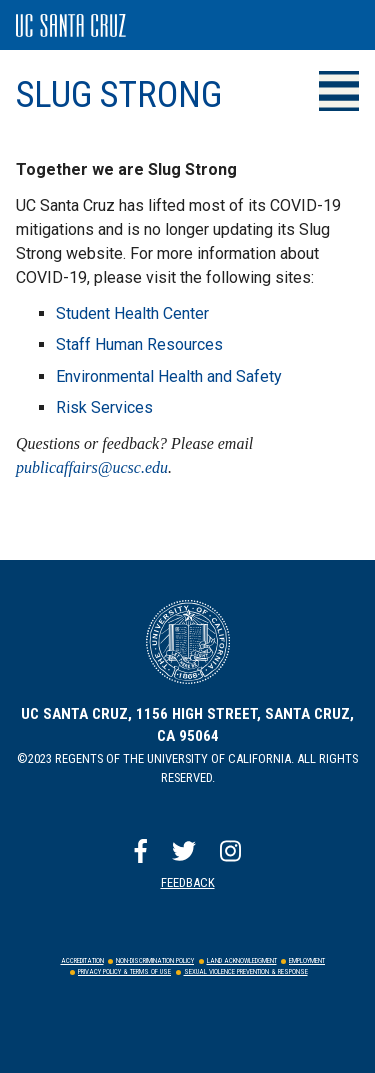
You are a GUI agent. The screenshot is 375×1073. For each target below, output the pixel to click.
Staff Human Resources (139, 344)
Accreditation (82, 961)
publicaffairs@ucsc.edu (92, 467)
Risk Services (104, 407)
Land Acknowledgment (242, 961)
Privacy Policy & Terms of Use (124, 972)
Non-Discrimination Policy (155, 961)
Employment (307, 961)
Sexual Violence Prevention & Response (246, 972)
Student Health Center (132, 313)
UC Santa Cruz (71, 26)
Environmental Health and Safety (169, 376)
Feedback (188, 882)
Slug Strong (119, 95)
